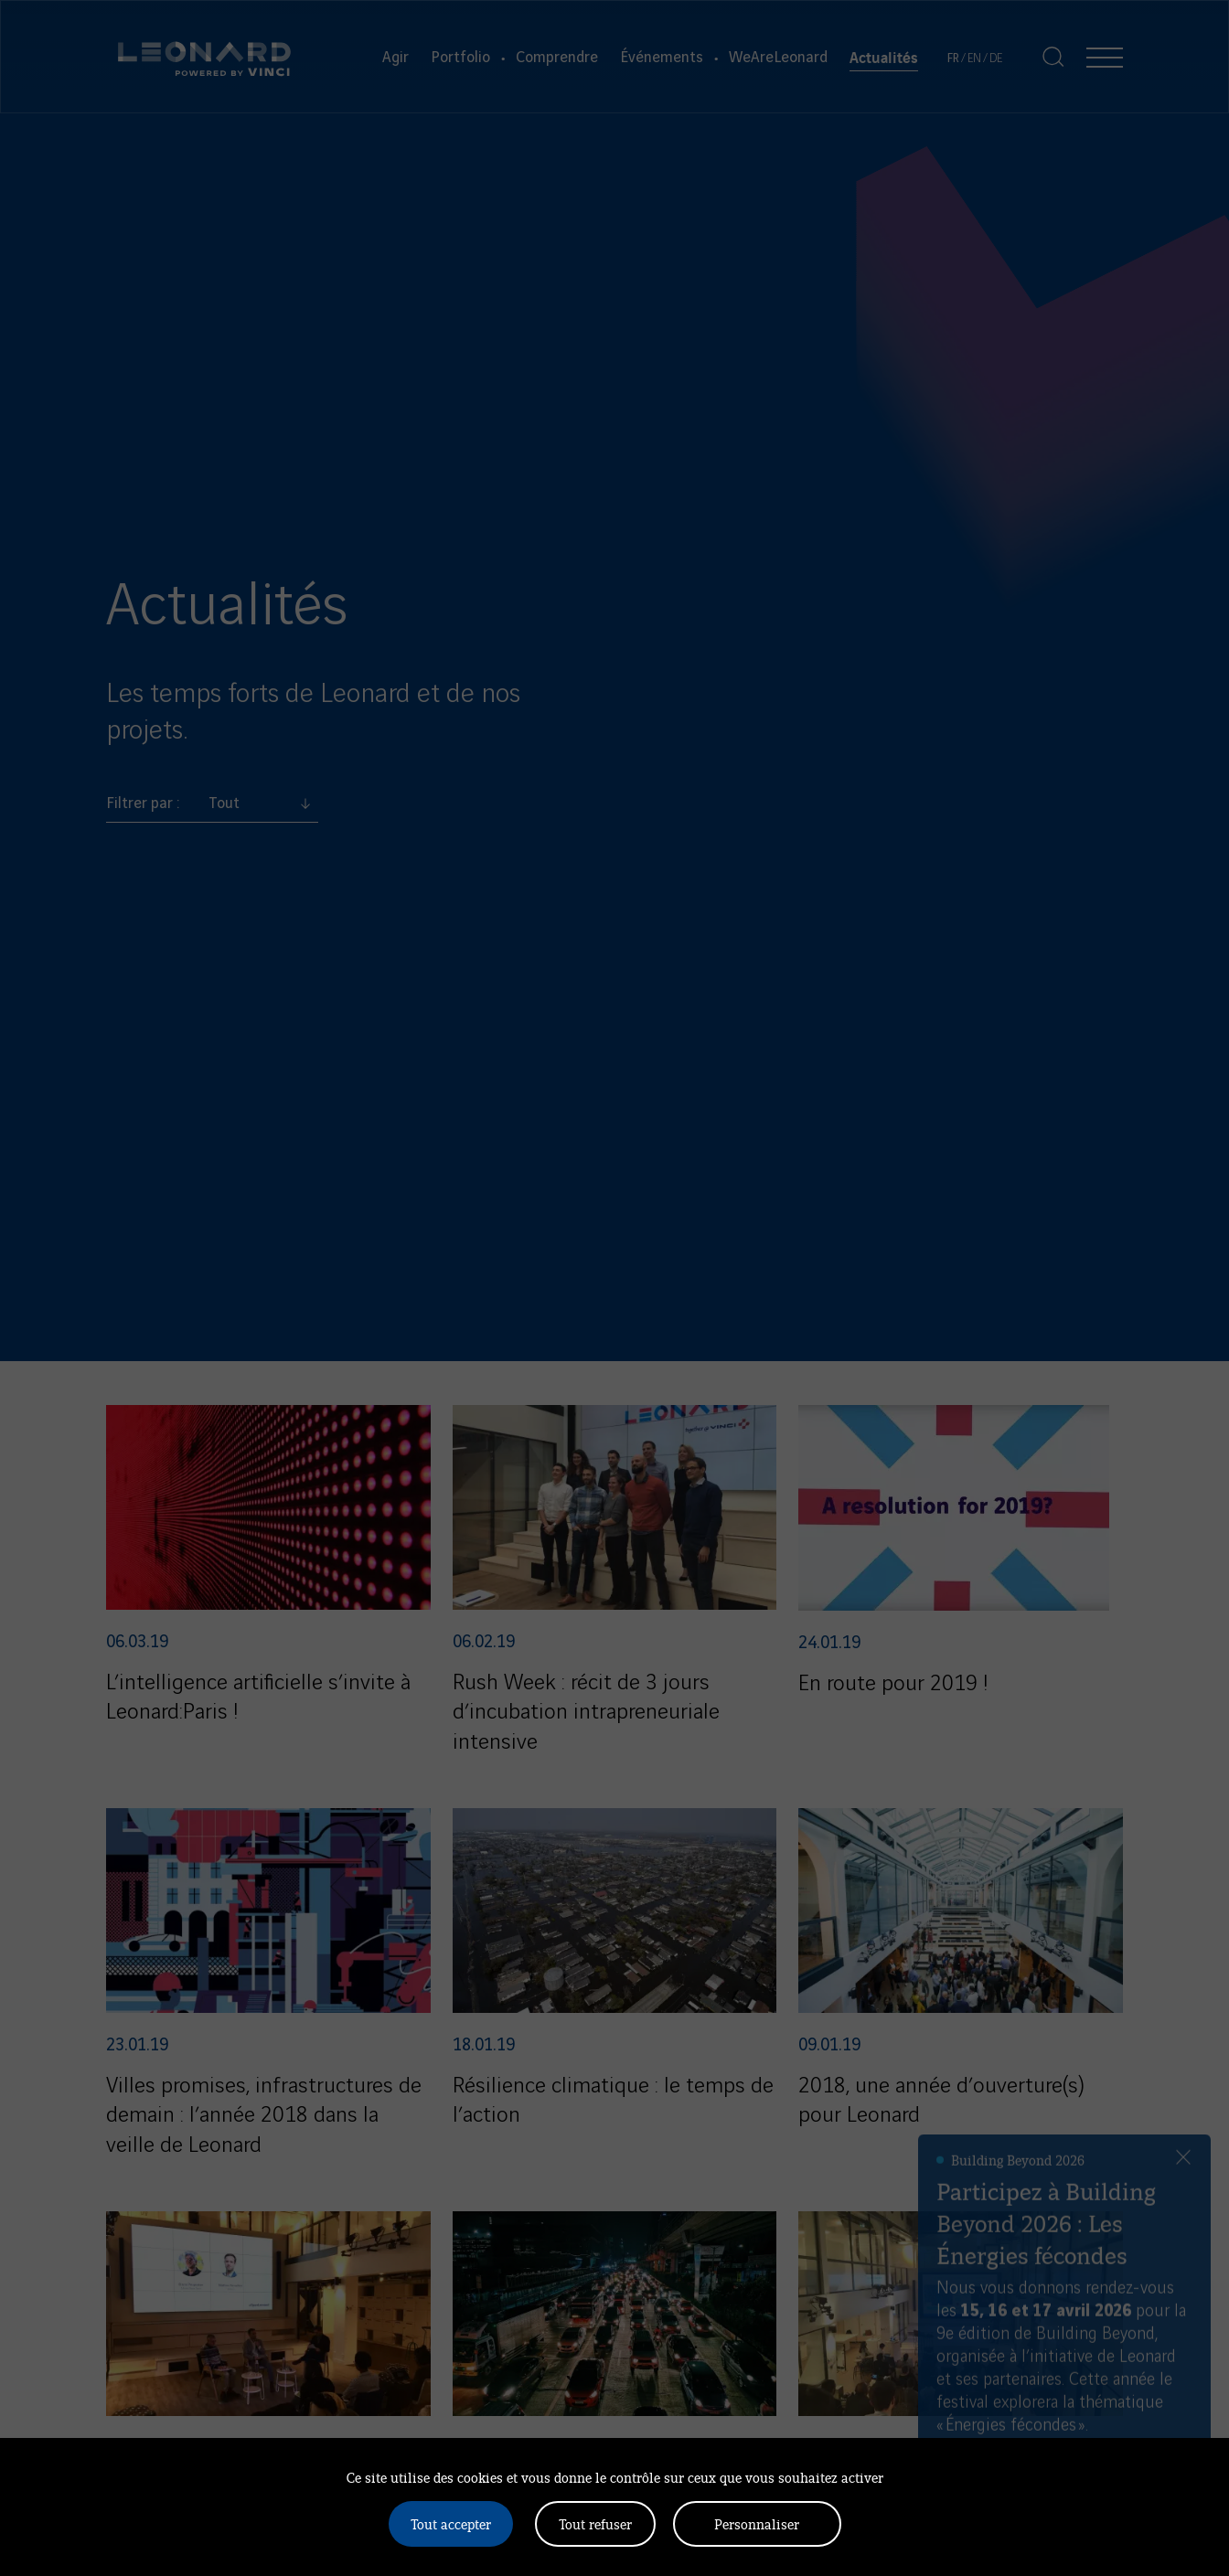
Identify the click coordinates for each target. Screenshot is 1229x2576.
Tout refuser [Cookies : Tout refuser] (595, 2523)
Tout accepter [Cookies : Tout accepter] (451, 2523)
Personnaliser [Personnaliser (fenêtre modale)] (756, 2523)
